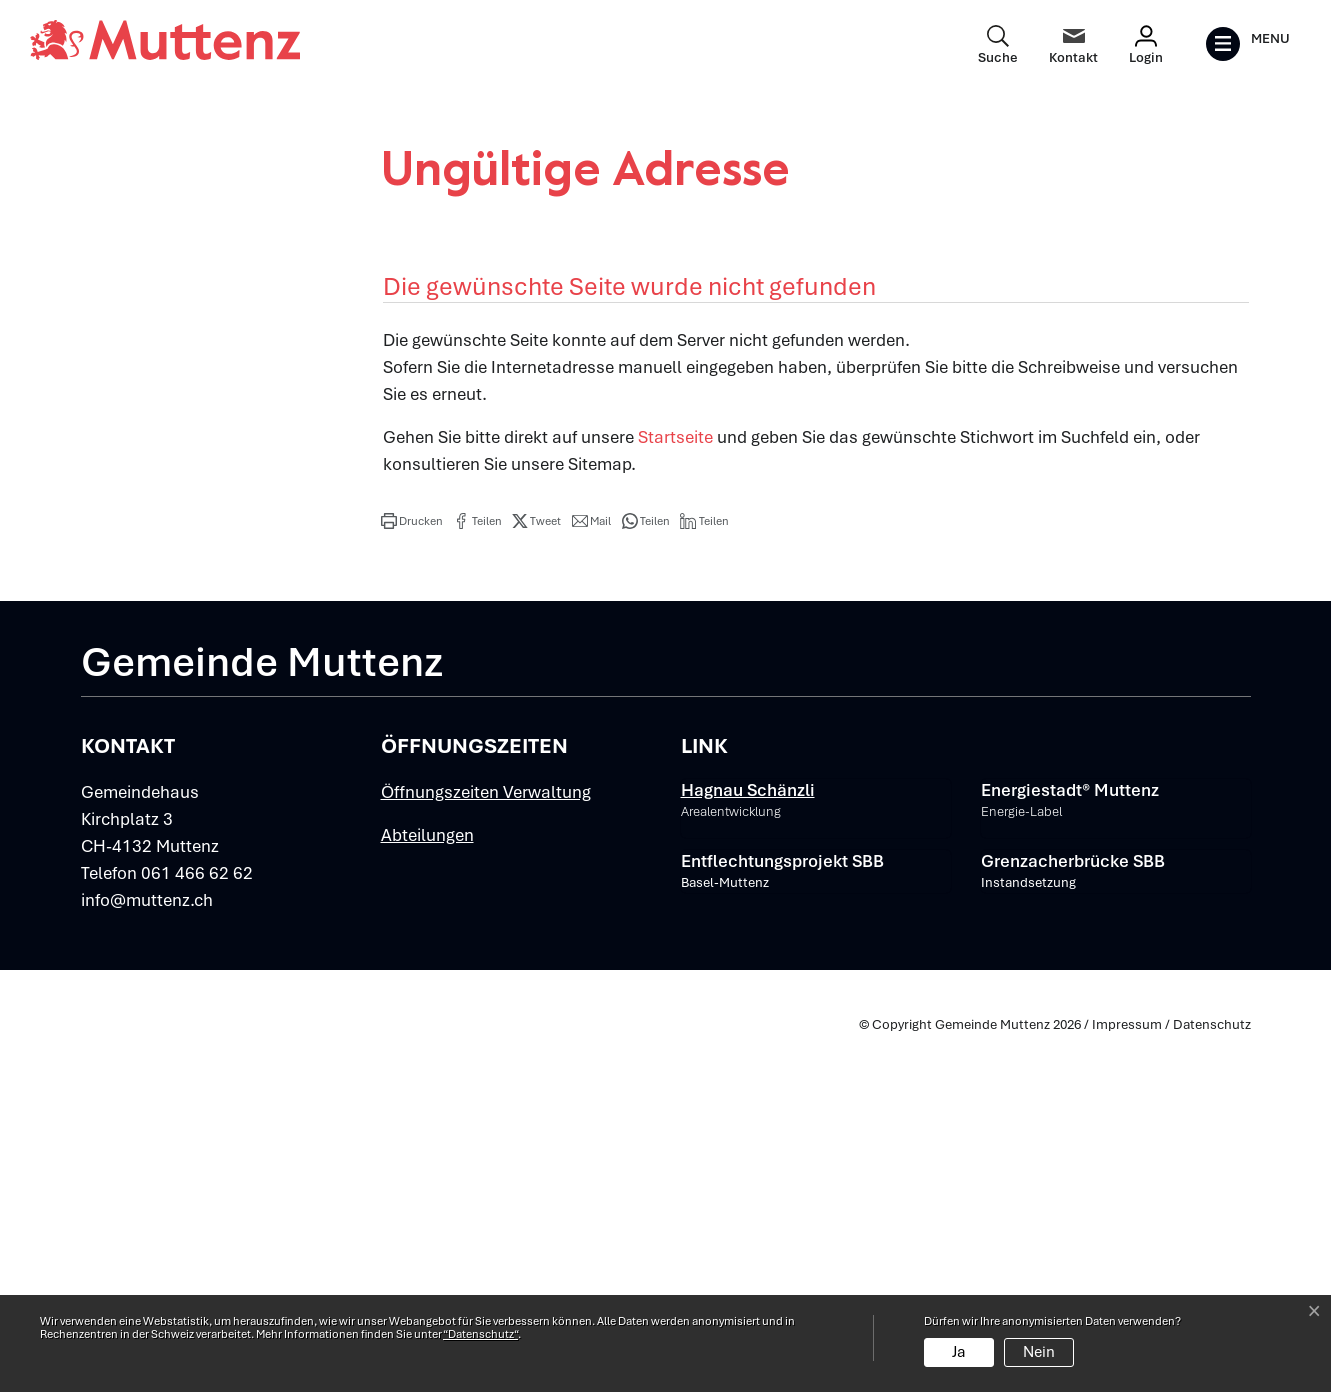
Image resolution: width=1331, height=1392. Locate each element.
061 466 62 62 (197, 1228)
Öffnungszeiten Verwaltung (486, 1147)
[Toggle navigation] (1247, 44)
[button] (412, 875)
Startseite (675, 791)
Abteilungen (427, 1190)
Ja (959, 1352)
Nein (1039, 1352)
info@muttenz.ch (147, 1255)
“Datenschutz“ (480, 1334)
